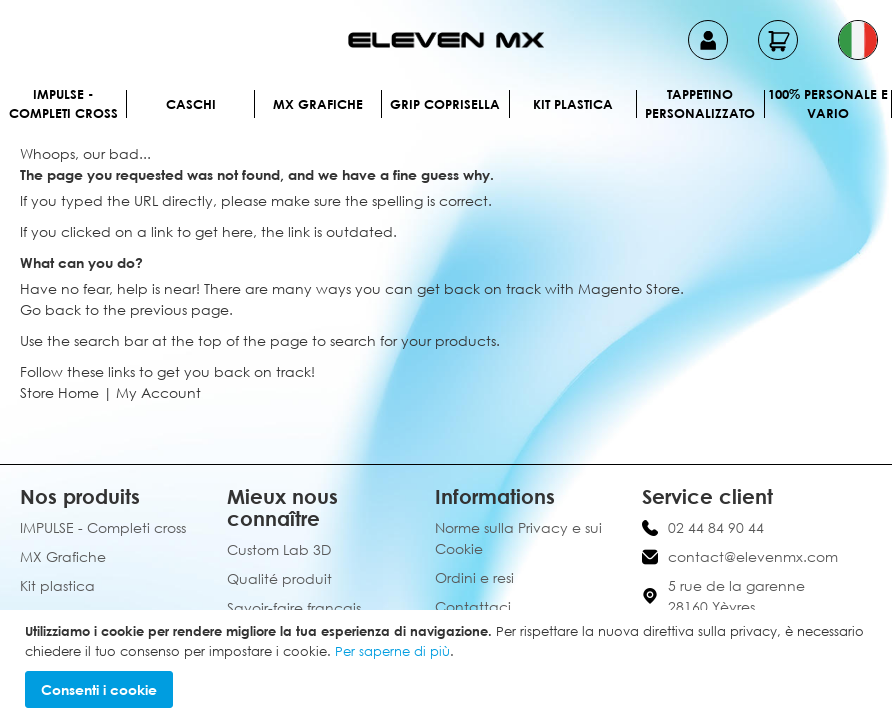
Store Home (59, 392)
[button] (858, 40)
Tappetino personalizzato (700, 104)
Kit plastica (573, 104)
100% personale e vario (828, 104)
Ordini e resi (474, 577)
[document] (448, 665)
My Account (158, 392)
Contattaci (473, 606)
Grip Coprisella (445, 104)
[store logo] (446, 40)
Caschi (191, 104)
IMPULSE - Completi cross (63, 104)
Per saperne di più (392, 651)
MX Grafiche (318, 104)
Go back (50, 309)
